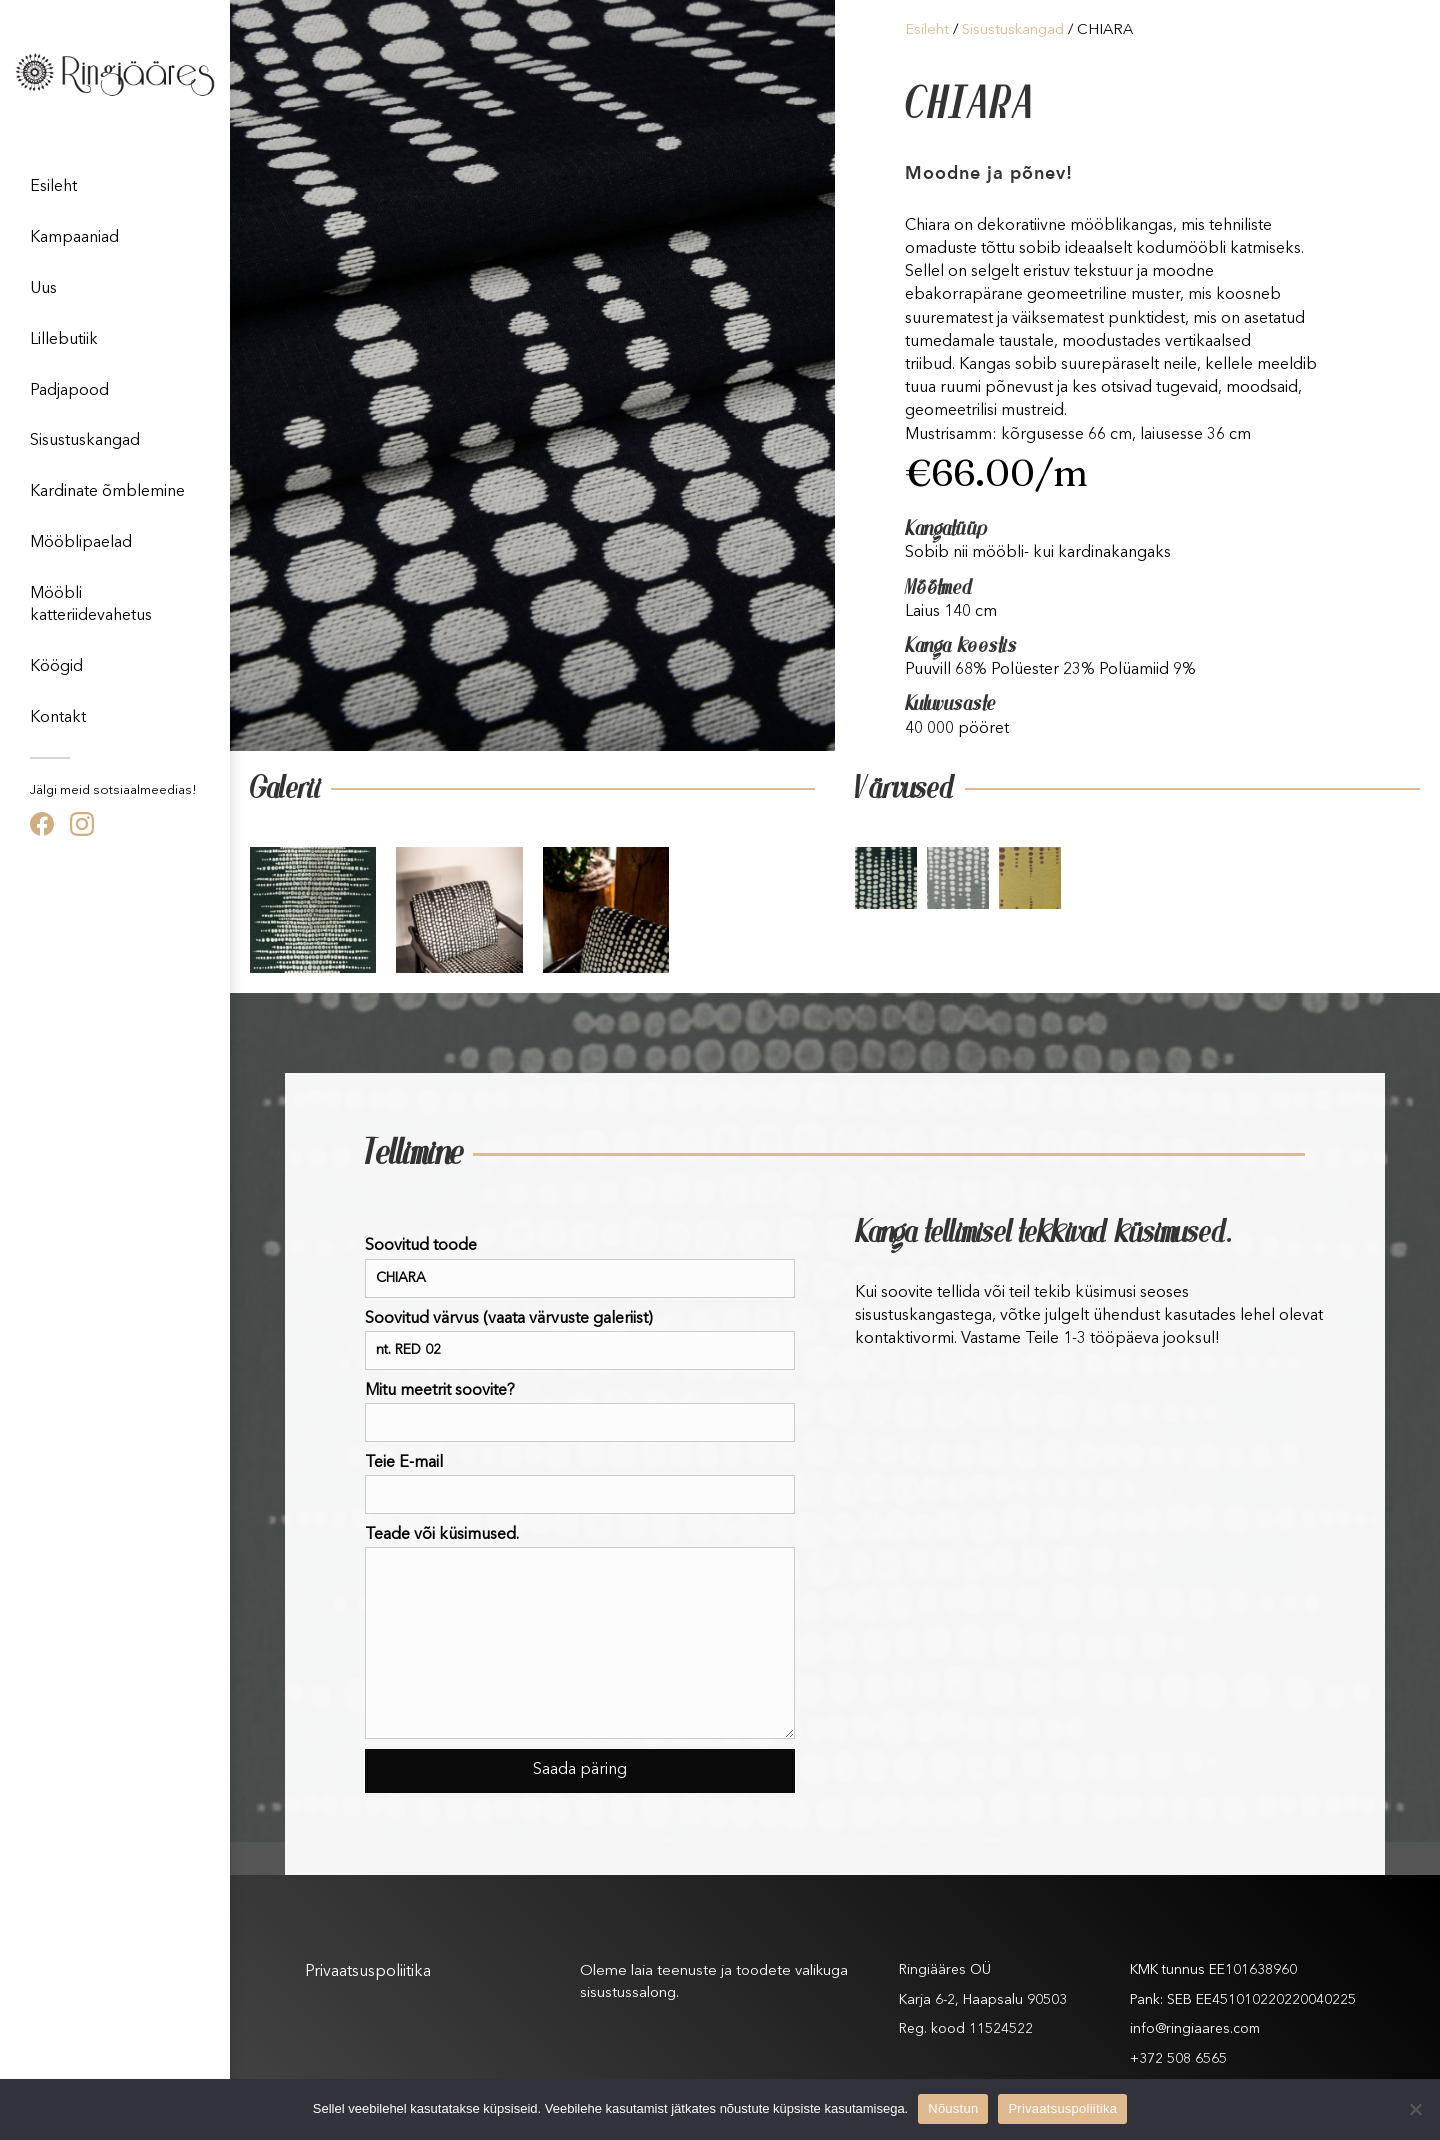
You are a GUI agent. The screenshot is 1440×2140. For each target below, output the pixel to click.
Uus (43, 289)
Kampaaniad (74, 238)
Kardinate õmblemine (107, 492)
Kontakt (58, 718)
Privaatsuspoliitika (368, 1972)
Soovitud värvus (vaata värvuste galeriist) (580, 1340)
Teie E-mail (580, 1484)
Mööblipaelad (81, 543)
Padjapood (69, 391)
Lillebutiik (64, 340)
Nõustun (953, 2108)
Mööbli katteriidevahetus (91, 605)
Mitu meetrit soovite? (580, 1412)
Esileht (53, 187)
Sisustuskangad (85, 441)
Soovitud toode (580, 1267)
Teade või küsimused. (580, 1633)
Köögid (56, 667)
